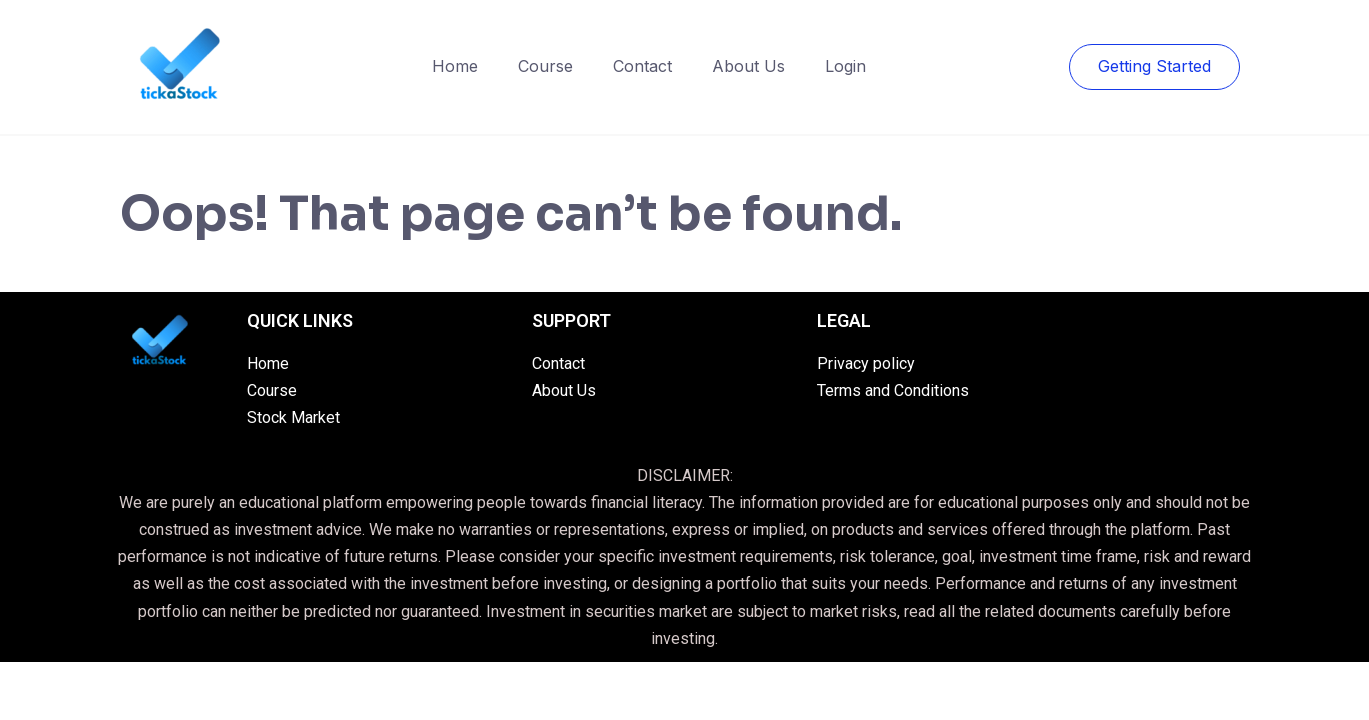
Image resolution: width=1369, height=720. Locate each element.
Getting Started (1154, 66)
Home (455, 66)
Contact (642, 66)
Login (845, 66)
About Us (748, 66)
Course (545, 66)
